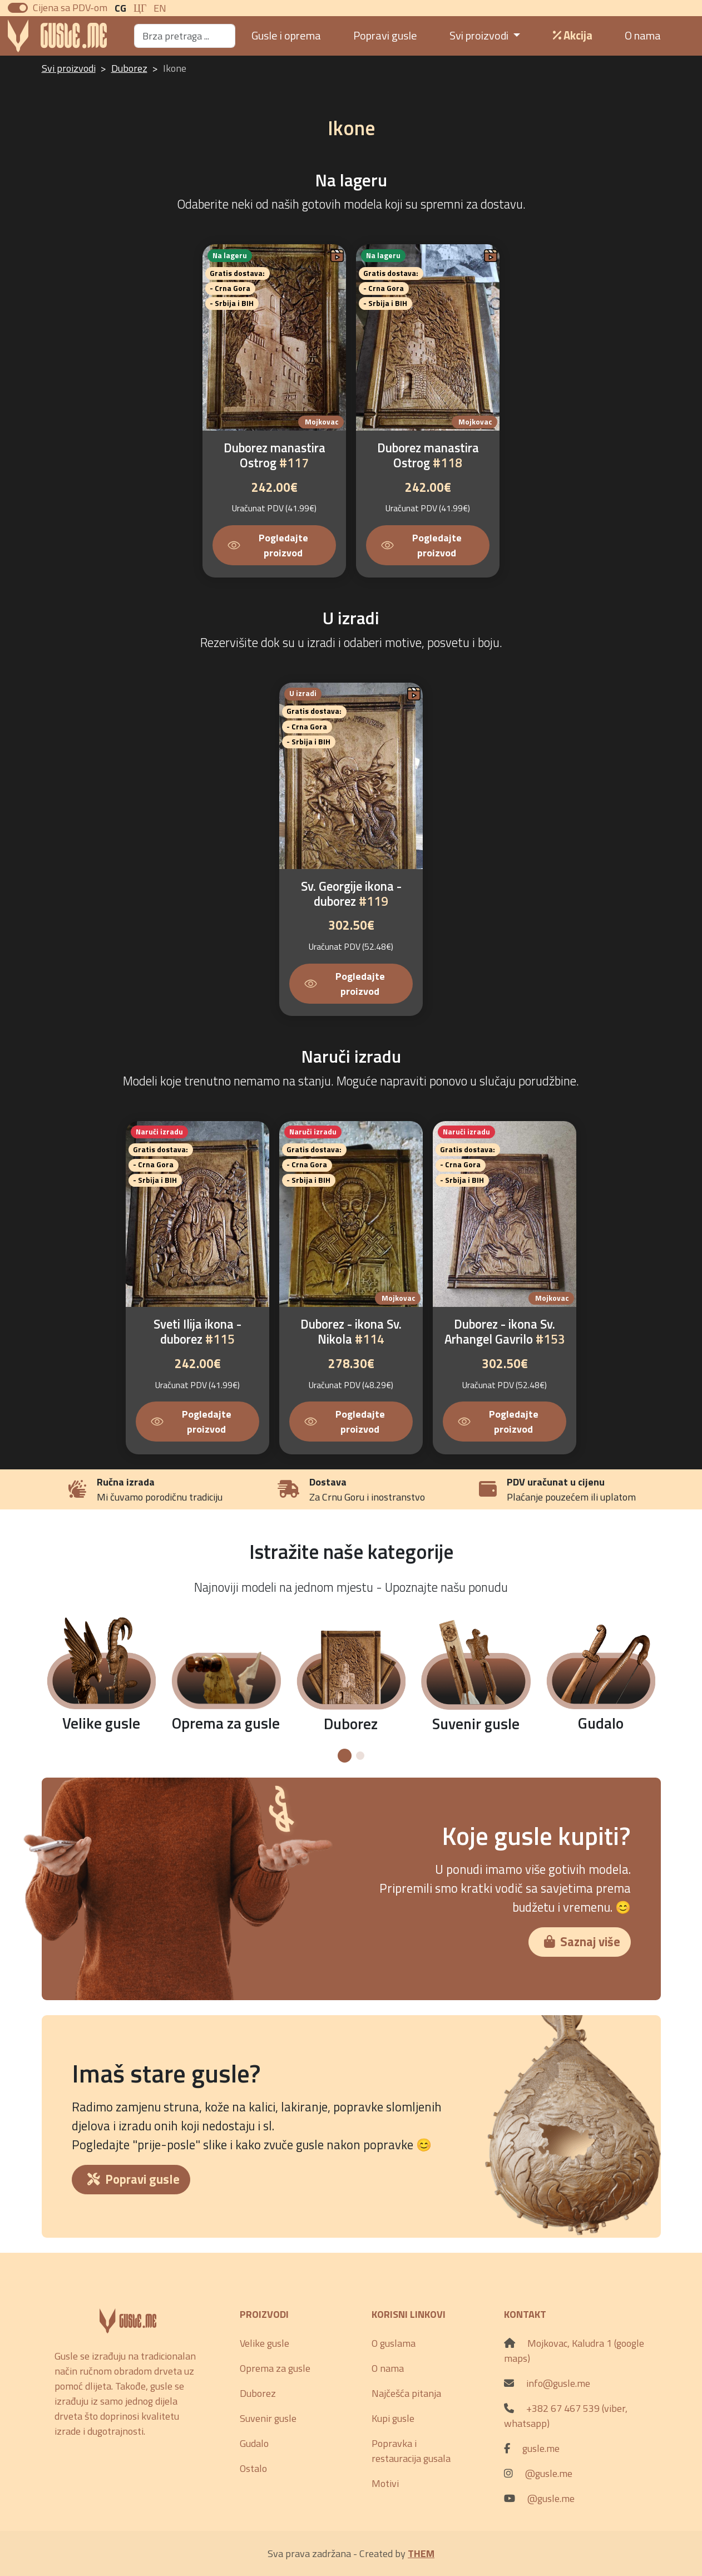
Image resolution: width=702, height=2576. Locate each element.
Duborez (129, 68)
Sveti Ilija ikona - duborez (197, 1332)
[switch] (18, 8)
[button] (345, 1756)
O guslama (394, 2343)
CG (120, 8)
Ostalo (253, 2468)
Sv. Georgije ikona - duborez (351, 894)
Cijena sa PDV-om (70, 7)
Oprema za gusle (275, 2368)
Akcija (572, 35)
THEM (421, 2553)
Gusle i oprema (286, 35)
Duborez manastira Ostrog (274, 455)
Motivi (385, 2483)
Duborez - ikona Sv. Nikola (351, 1332)
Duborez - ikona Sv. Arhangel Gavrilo (504, 1332)
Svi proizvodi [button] (480, 35)
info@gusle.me (558, 2383)
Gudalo (254, 2443)
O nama (643, 35)
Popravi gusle (385, 35)
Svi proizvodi (69, 68)
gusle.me (541, 2448)
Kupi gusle (393, 2418)
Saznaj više (582, 1941)
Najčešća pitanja (406, 2393)
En (160, 8)
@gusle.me (548, 2473)
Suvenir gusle (268, 2418)
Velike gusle (264, 2343)
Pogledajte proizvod (268, 545)
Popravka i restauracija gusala (411, 2451)
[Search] (184, 36)
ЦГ (140, 8)
